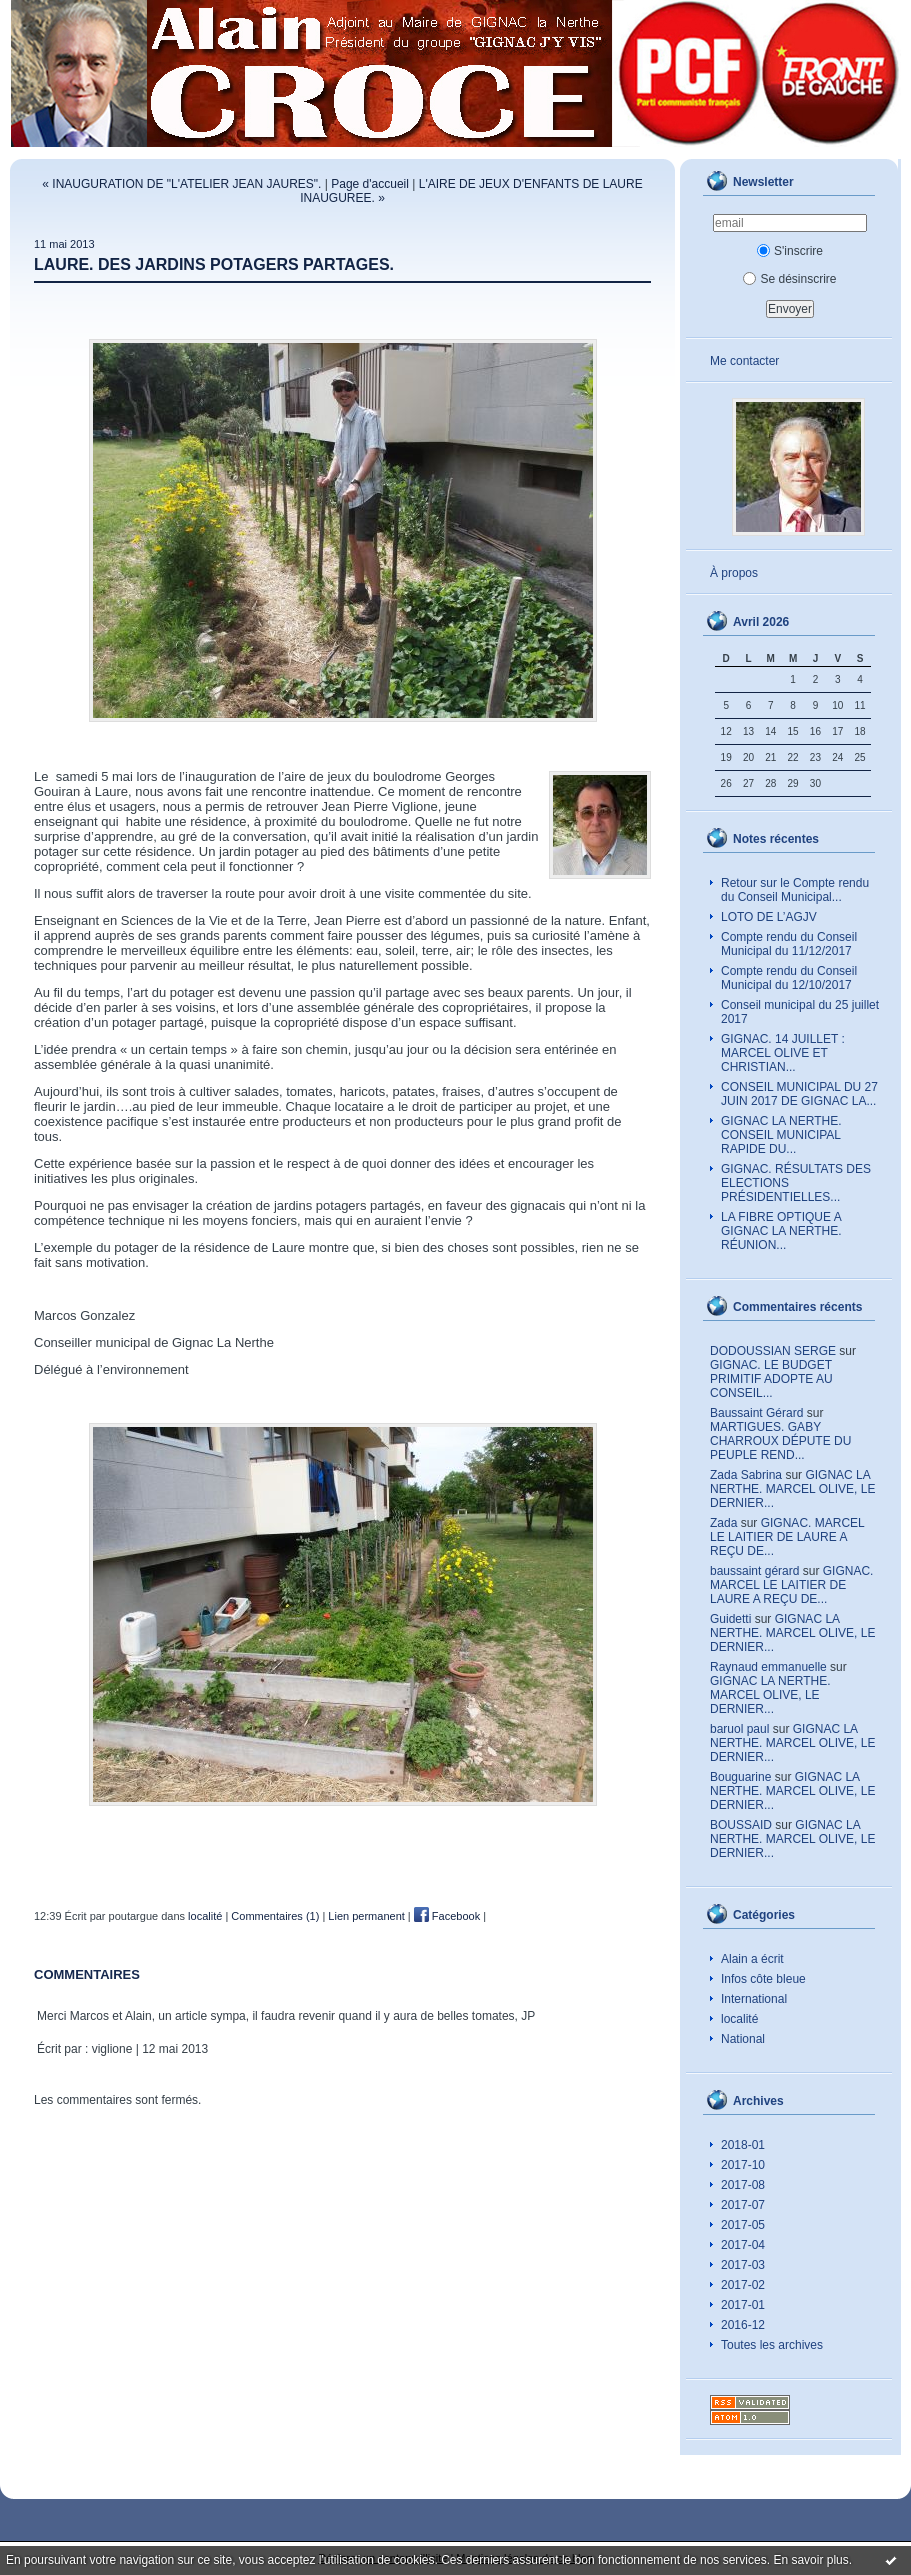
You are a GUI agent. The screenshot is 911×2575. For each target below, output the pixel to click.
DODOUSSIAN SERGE (773, 1351)
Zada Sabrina (746, 1475)
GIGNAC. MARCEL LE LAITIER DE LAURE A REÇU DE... (787, 1537)
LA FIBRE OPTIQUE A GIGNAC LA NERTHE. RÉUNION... (781, 1231)
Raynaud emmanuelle (768, 1667)
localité (739, 2019)
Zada (723, 1523)
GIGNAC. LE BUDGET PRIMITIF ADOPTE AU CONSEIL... (771, 1379)
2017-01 (743, 2305)
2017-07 (743, 2205)
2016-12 (743, 2325)
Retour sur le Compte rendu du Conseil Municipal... (795, 890)
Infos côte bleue (763, 1979)
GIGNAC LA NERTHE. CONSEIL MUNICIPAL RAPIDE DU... (781, 1135)
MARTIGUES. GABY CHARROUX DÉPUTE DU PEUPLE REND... (780, 1441)
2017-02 (743, 2285)
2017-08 (743, 2185)
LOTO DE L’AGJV (769, 917)
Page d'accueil (370, 184)
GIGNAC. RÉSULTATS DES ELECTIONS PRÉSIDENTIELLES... (796, 1183)
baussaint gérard (754, 1571)
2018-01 (743, 2145)
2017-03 (743, 2265)
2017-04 (743, 2245)
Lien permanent (366, 1916)
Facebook (447, 1916)
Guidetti (730, 1619)
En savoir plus (810, 2560)
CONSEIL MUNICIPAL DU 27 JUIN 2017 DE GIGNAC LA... (799, 1094)
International (754, 1999)
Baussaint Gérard (756, 1413)
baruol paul (739, 1729)
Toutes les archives (772, 2345)
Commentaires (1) (275, 1916)
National (743, 2039)
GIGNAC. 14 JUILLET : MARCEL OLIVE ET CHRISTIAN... (783, 1053)
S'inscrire (790, 251)
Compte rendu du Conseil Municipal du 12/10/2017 (789, 978)
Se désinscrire (789, 279)
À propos (734, 573)
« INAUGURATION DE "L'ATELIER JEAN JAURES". (181, 184)
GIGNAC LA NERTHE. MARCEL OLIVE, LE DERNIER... (792, 1489)
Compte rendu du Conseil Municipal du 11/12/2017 (789, 944)
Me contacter (744, 361)
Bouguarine (740, 1777)
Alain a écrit (752, 1959)
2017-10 (743, 2165)
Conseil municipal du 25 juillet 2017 (800, 1012)
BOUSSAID (741, 1825)
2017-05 (743, 2225)
